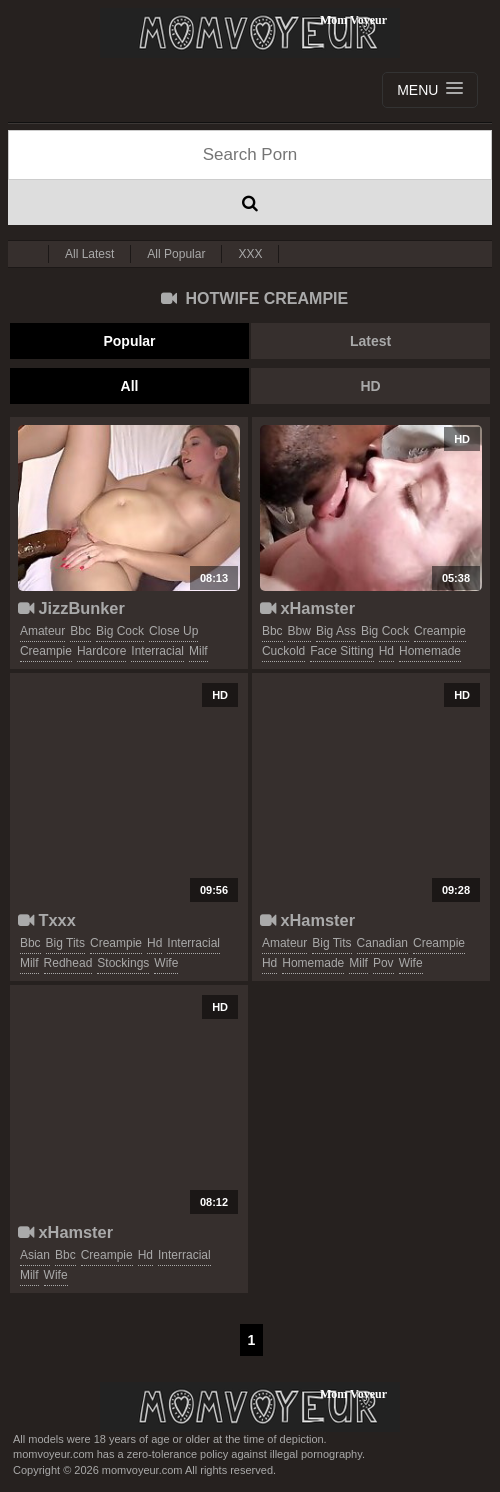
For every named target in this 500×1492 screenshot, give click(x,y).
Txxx (47, 920)
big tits (65, 943)
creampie (46, 651)
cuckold (283, 651)
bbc (80, 631)
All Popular (176, 254)
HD (370, 386)
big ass (336, 631)
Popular (129, 341)
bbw (299, 631)
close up (173, 631)
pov (383, 963)
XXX (250, 254)
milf (198, 651)
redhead (68, 963)
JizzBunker (71, 608)
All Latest (89, 254)
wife (166, 963)
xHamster (307, 608)
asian (35, 1255)
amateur (42, 631)
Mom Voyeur (250, 33)
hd (386, 651)
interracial (157, 651)
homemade (430, 651)
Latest (370, 341)
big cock (120, 631)
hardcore (101, 651)
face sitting (341, 651)
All (130, 386)
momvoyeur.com (250, 1407)
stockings (123, 963)
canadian (382, 943)
